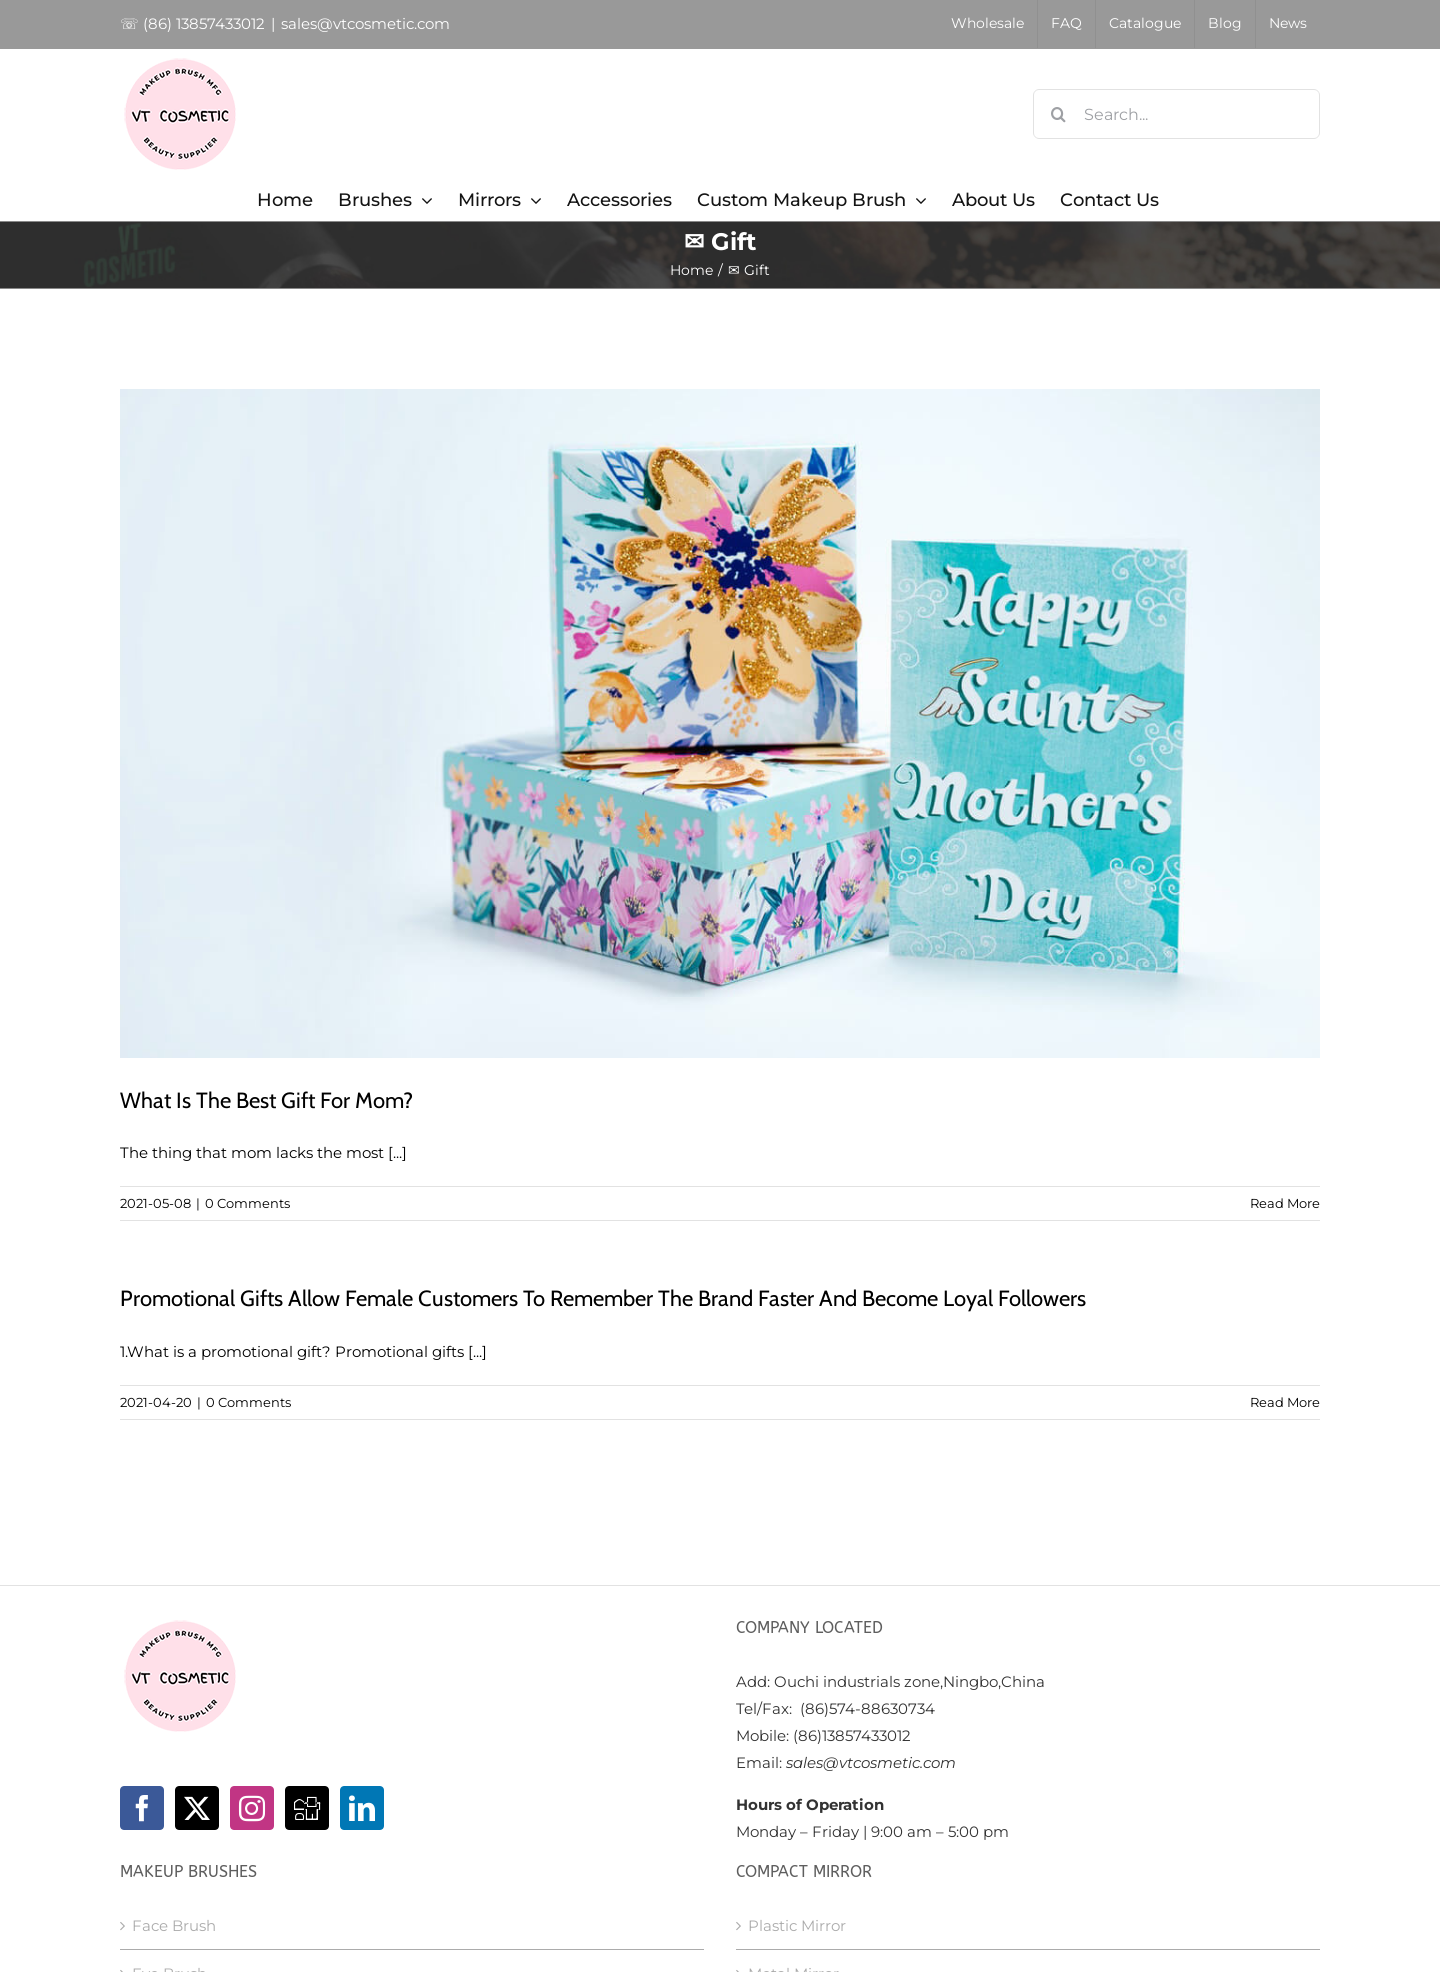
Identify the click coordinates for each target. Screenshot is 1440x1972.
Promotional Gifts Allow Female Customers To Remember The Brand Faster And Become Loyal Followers (603, 1298)
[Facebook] (142, 1808)
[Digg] (307, 1808)
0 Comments (247, 1203)
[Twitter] (197, 1808)
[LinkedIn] (362, 1808)
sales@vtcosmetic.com (365, 23)
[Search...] (1176, 114)
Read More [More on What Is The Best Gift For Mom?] (1285, 1203)
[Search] (1058, 114)
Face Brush (174, 1925)
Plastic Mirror (797, 1925)
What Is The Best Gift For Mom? (266, 1100)
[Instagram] (252, 1808)
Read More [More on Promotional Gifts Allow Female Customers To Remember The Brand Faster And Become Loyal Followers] (1285, 1402)
